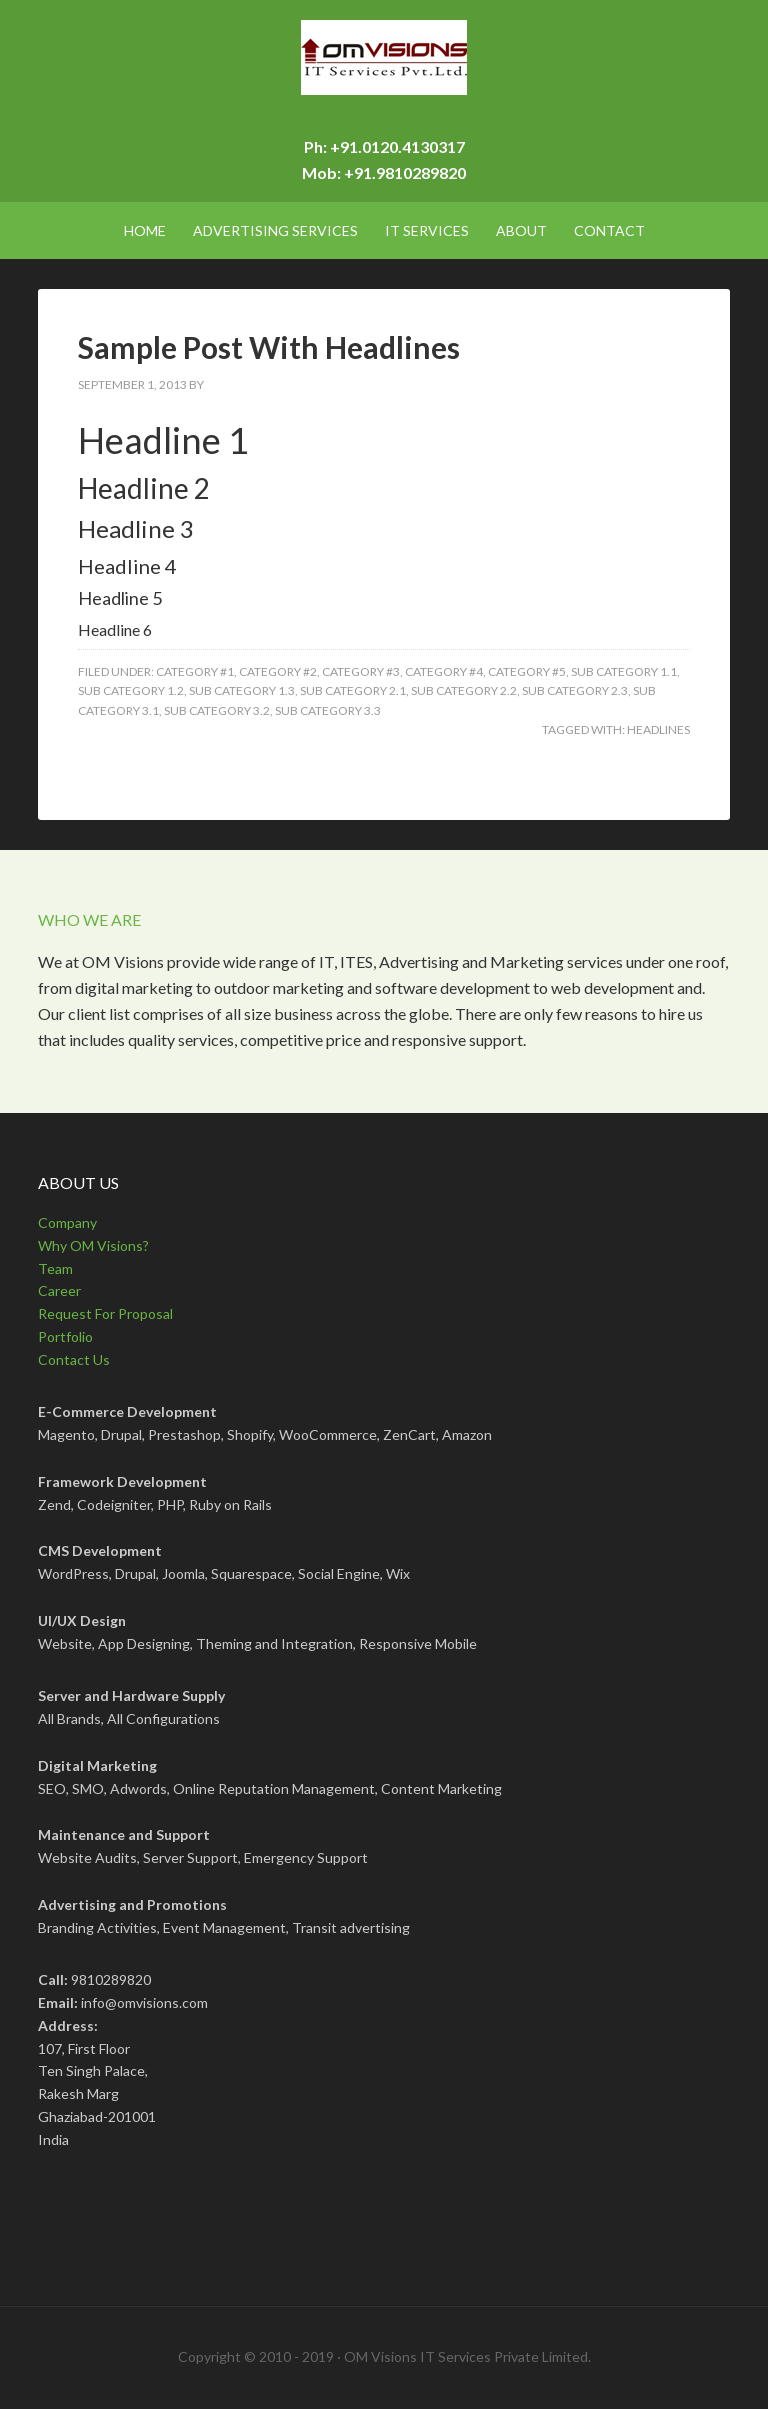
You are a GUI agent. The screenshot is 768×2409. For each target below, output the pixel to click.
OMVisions (383, 70)
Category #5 (527, 671)
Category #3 (361, 671)
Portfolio (65, 1336)
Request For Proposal (105, 1313)
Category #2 (278, 671)
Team (55, 1268)
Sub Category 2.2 (464, 690)
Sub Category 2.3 (575, 690)
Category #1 (195, 671)
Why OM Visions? (93, 1245)
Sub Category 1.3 (242, 690)
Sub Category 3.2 (217, 710)
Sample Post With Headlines (269, 347)
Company (67, 1222)
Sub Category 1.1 (624, 671)
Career (59, 1290)
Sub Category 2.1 (353, 690)
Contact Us (74, 1359)
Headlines (658, 729)
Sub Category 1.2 (131, 690)
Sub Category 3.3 (328, 710)
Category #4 (444, 671)
